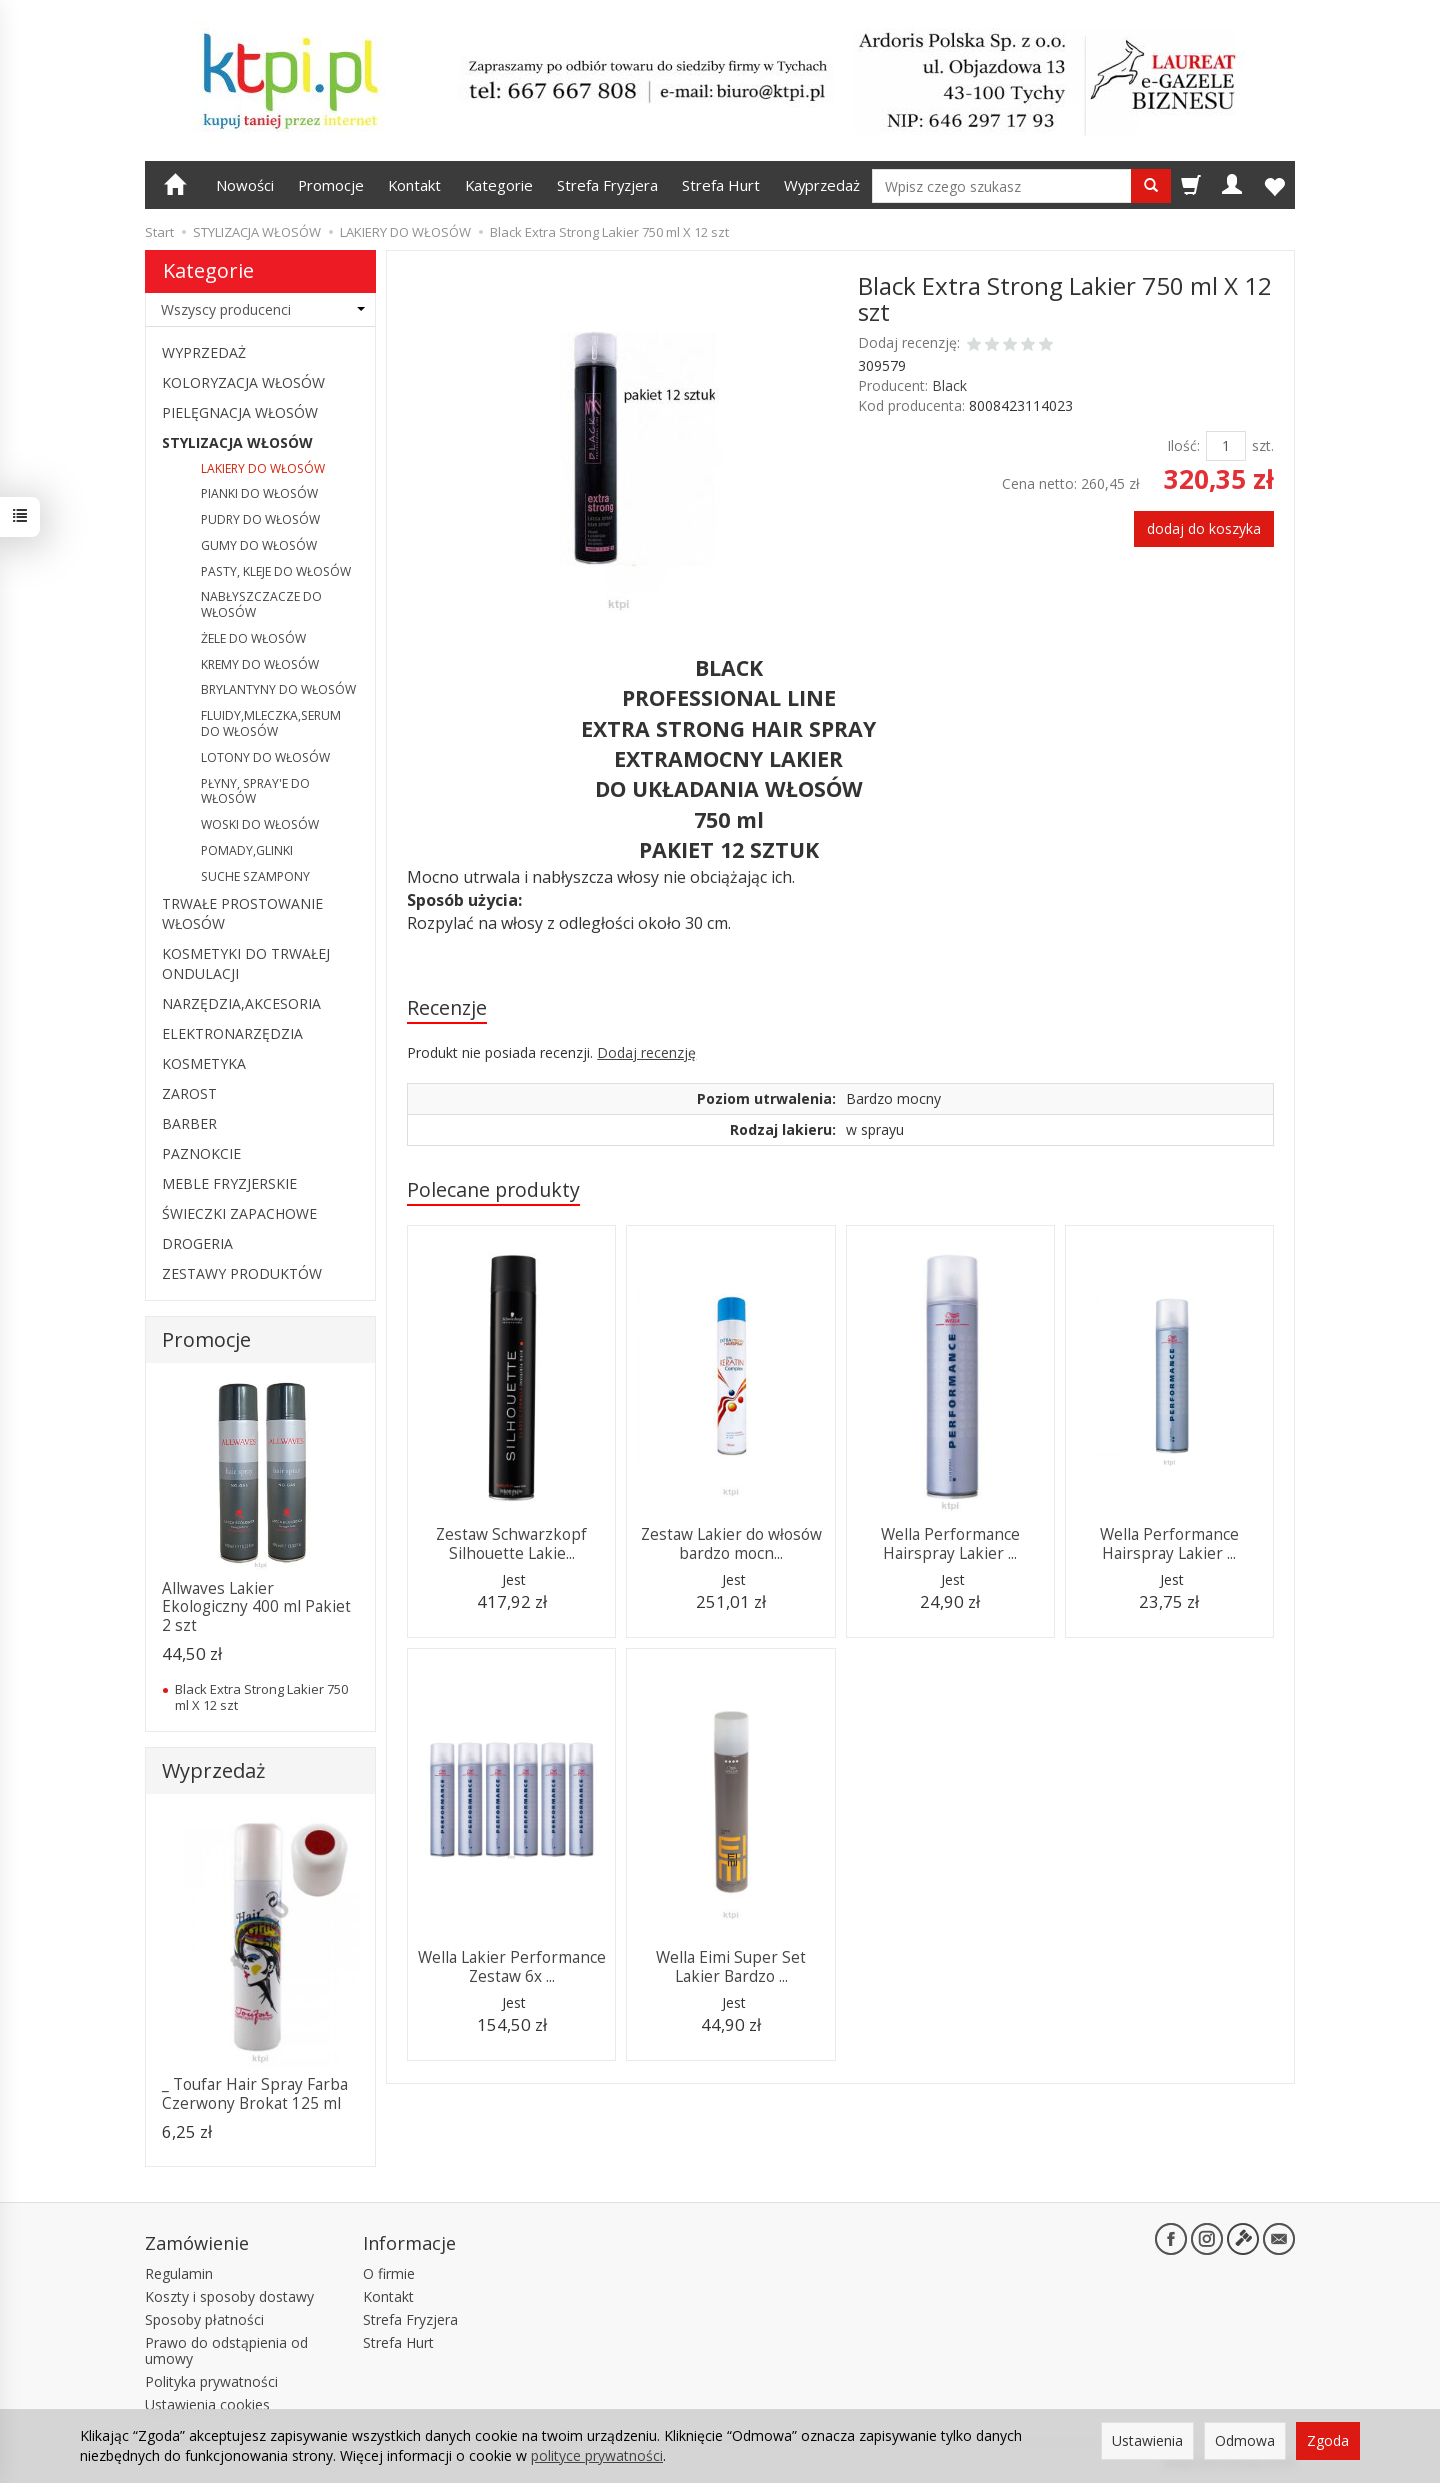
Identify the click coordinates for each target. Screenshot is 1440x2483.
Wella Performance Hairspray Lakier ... (950, 1543)
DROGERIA (197, 1243)
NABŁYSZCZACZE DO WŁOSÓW (261, 604)
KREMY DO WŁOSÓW (260, 664)
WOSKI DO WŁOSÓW (260, 824)
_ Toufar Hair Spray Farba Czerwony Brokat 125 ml (255, 2093)
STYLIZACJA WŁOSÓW (237, 442)
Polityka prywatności (211, 2381)
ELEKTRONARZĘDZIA (232, 1033)
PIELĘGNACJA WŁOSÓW (240, 412)
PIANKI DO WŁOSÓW (259, 493)
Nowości (245, 185)
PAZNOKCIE (201, 1153)
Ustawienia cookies (207, 2404)
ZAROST (189, 1093)
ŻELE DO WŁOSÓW (253, 638)
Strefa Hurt (721, 185)
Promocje (331, 185)
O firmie (389, 2273)
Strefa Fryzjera (607, 185)
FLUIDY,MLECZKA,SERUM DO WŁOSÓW (271, 723)
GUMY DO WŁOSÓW (259, 545)
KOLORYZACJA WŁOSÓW (243, 382)
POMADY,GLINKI (247, 850)
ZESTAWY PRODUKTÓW (242, 1273)
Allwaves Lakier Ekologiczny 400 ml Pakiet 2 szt (256, 1607)
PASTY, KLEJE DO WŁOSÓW (276, 571)
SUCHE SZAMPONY (255, 876)
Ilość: (1183, 445)
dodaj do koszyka (1204, 528)
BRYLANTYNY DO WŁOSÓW (278, 689)
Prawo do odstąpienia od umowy (226, 2351)
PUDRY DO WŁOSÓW (260, 519)
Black (949, 385)
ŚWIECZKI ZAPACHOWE (239, 1213)
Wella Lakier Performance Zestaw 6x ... (512, 1966)
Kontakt (414, 185)
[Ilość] (1226, 446)
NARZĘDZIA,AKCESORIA (241, 1003)
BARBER (189, 1123)
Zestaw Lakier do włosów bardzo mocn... (731, 1543)
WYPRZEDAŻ (204, 352)
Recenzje (447, 1007)
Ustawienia (1147, 2440)
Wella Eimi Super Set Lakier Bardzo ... (731, 1966)
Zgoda (1328, 2440)
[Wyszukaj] (1151, 186)
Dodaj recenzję (646, 1052)
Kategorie (499, 185)
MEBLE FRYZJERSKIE (229, 1183)
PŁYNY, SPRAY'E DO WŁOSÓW (255, 791)
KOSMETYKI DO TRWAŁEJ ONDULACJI (246, 963)
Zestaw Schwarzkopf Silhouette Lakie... (511, 1543)
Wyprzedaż (822, 185)
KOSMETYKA (204, 1063)
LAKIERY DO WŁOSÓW (263, 468)
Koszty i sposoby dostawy (229, 2296)
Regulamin (179, 2273)
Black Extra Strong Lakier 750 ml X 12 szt (261, 1697)
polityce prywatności (597, 2455)
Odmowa (1245, 2440)
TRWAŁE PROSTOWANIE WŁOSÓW (242, 913)
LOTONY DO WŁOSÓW (265, 757)
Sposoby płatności (204, 2319)
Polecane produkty (493, 1189)
